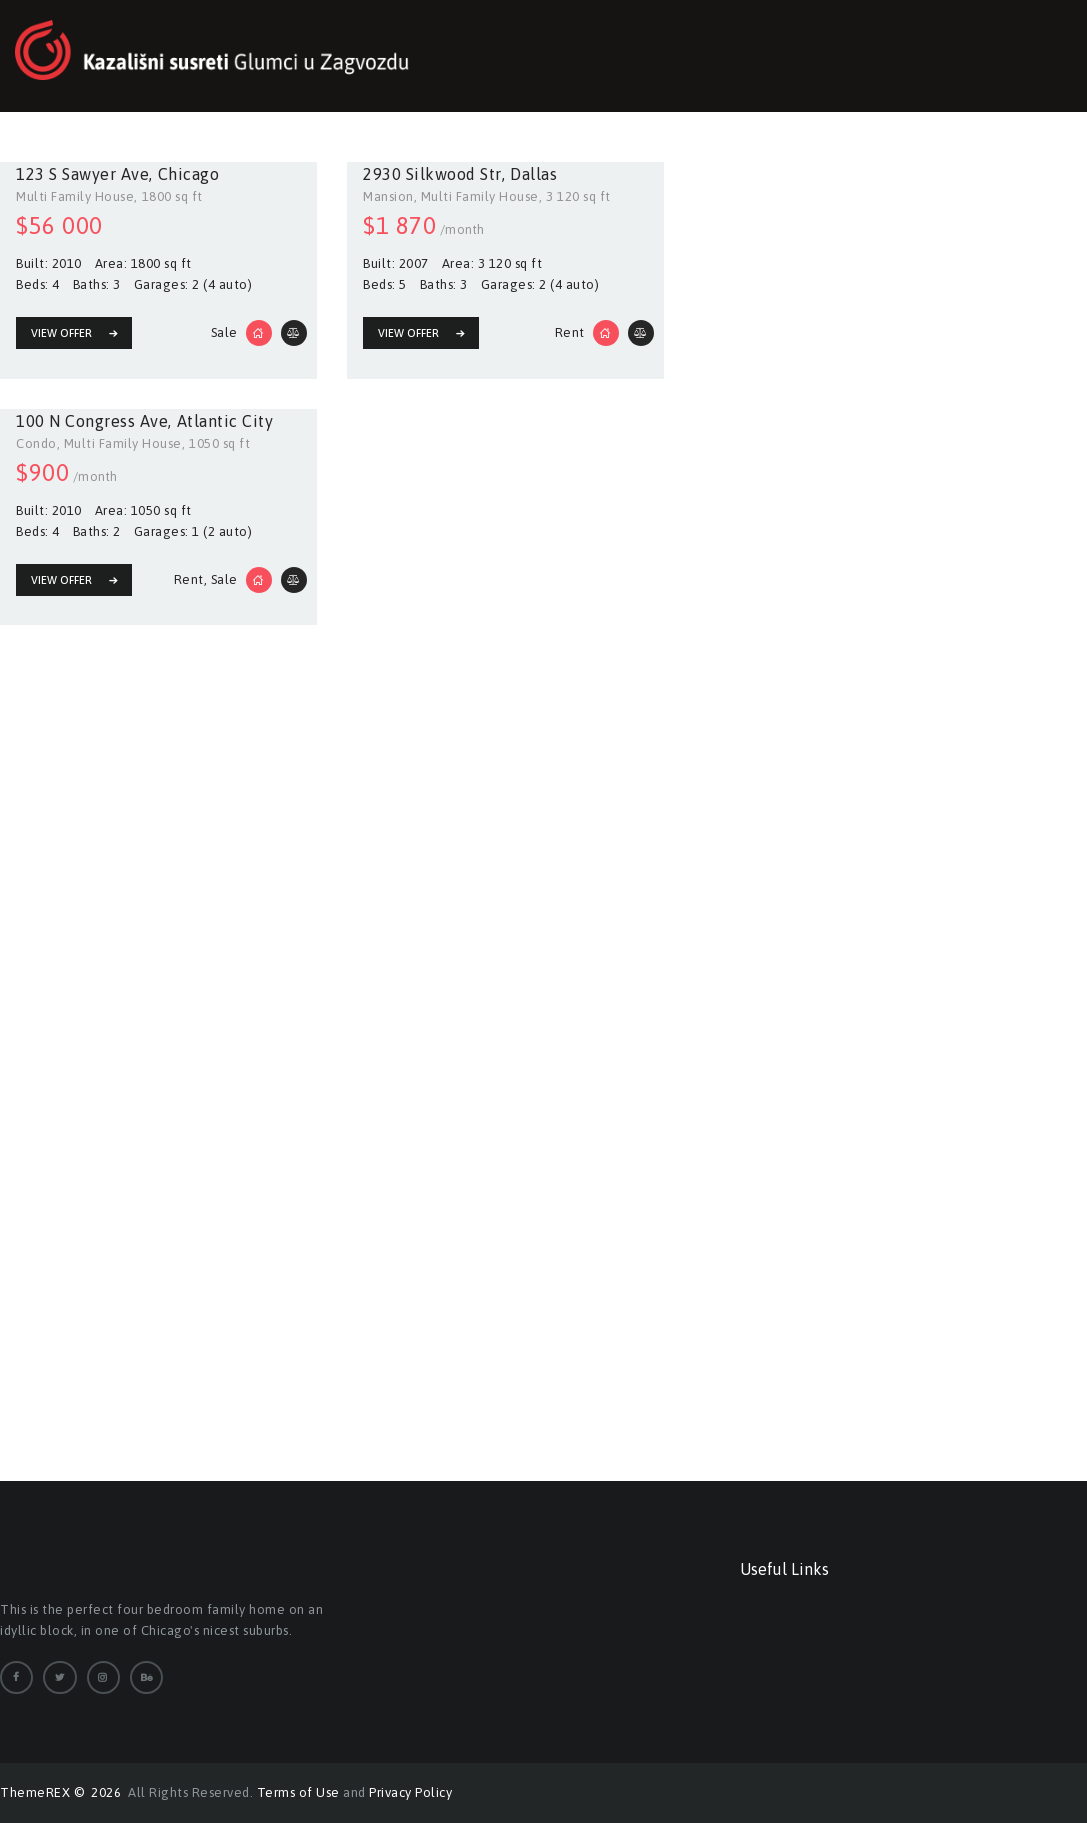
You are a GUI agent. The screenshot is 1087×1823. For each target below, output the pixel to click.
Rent (570, 330)
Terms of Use (298, 1792)
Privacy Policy (410, 1792)
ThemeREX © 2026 (62, 1792)
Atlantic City (225, 420)
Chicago (189, 174)
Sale (224, 330)
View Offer (61, 333)
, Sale (221, 575)
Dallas (533, 174)
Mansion (388, 196)
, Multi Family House (476, 196)
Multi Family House (75, 196)
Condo (36, 442)
